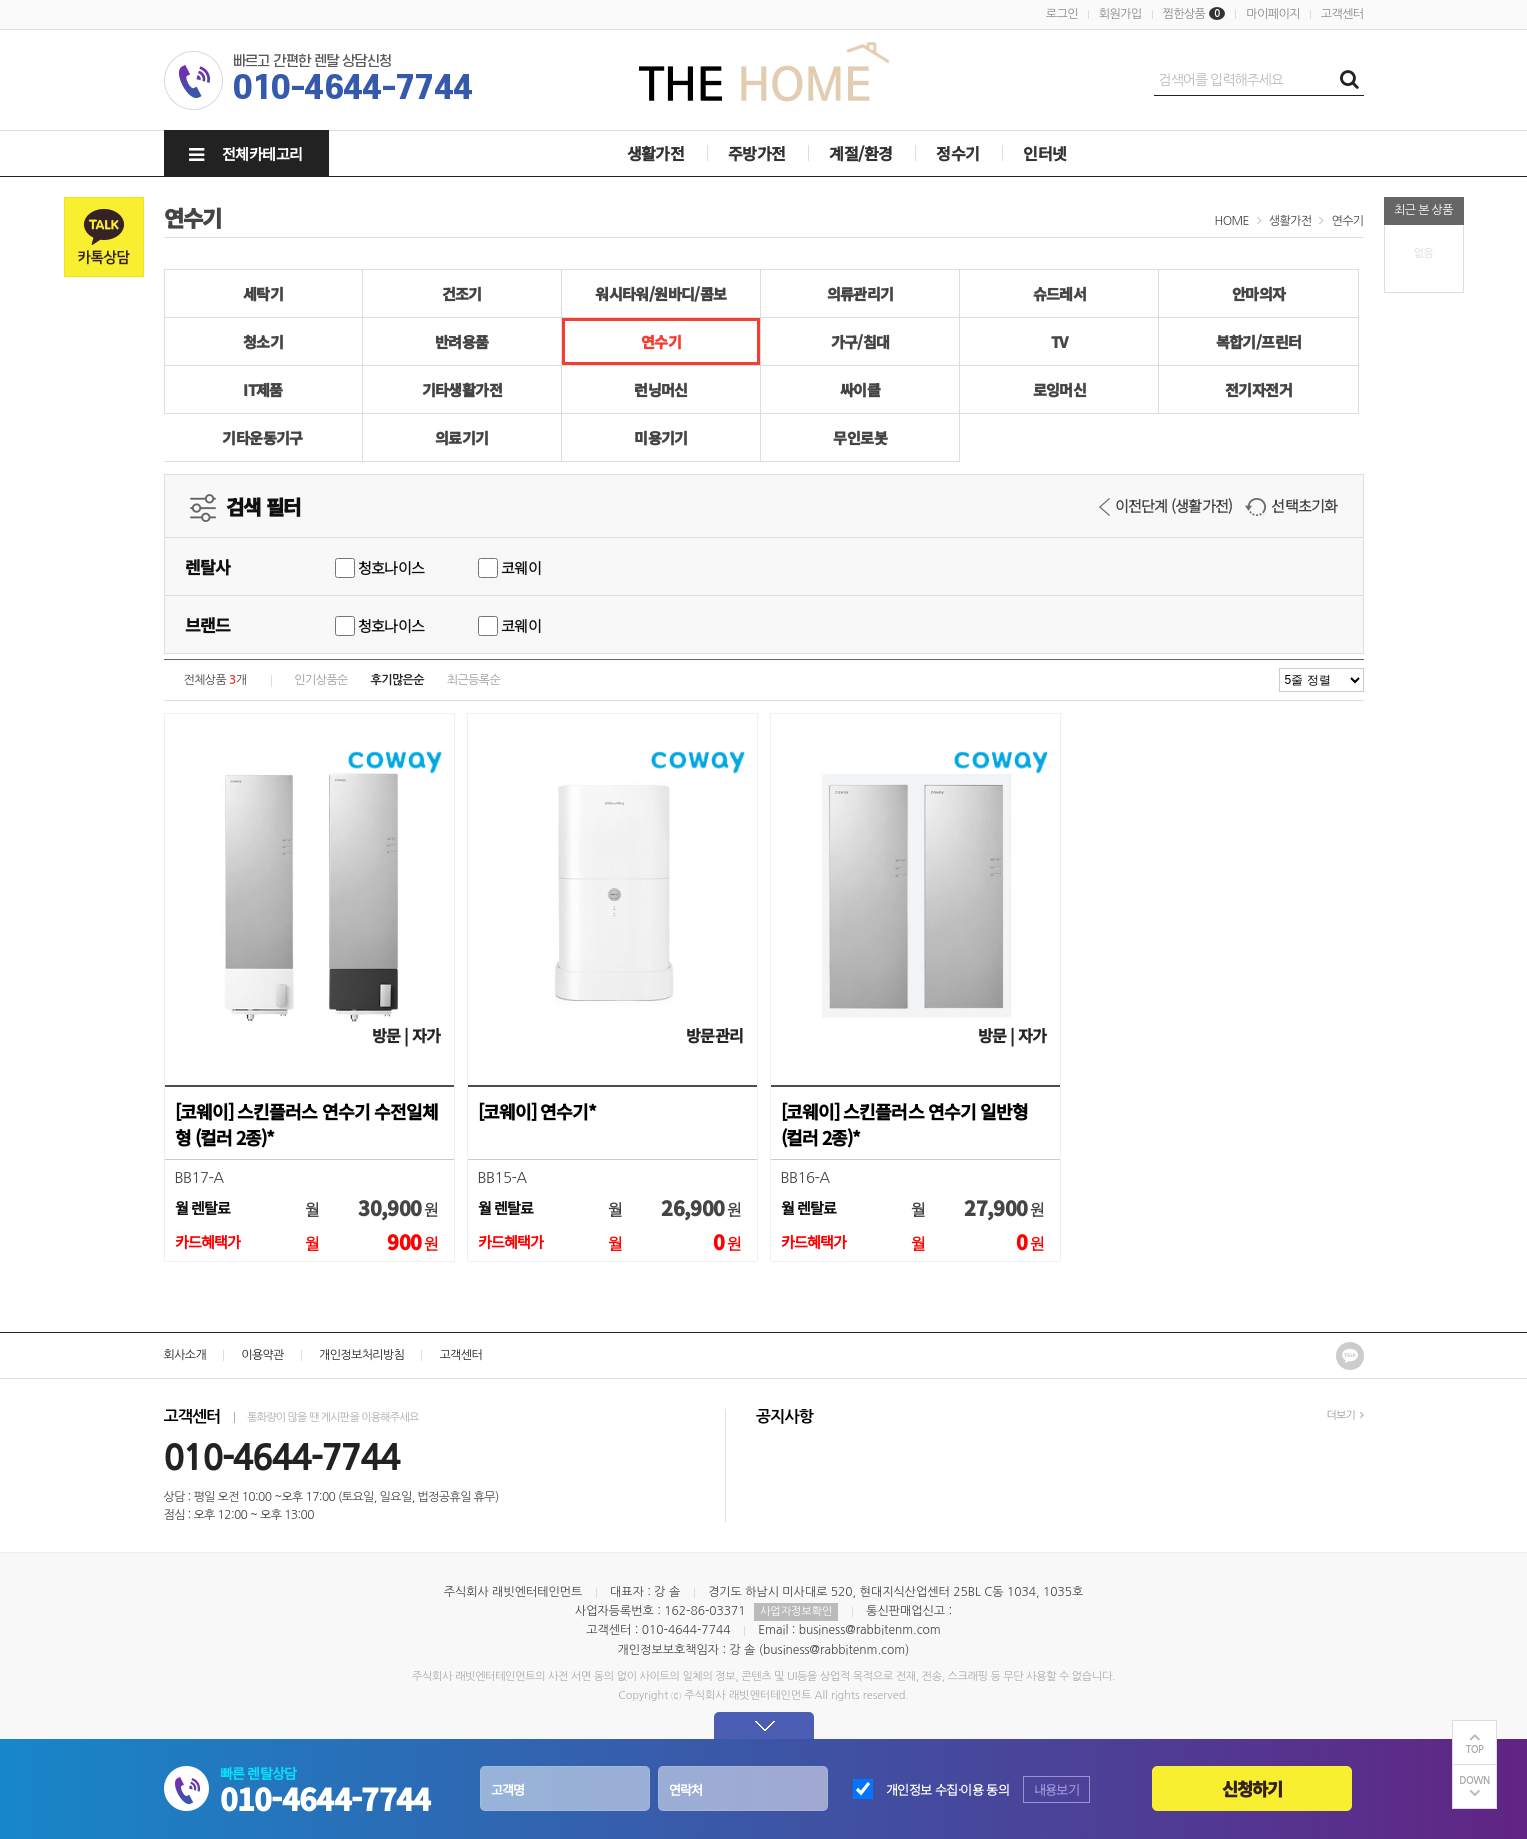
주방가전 (757, 153)
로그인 (1062, 14)
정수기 (957, 153)
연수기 (1347, 221)
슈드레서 (1060, 293)
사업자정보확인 (796, 1611)
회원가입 (1120, 14)
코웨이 (509, 567)
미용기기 (661, 437)
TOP (1475, 1749)
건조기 (462, 293)
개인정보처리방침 (361, 1355)
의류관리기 (860, 293)
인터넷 (1044, 153)
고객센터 (1342, 14)
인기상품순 (320, 680)
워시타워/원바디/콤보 (660, 293)
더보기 (1344, 1415)
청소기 (263, 341)
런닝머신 (661, 389)
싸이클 (860, 389)
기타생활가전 (462, 389)
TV (1059, 341)
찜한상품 (1184, 14)
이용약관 (262, 1355)
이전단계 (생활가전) (1166, 505)
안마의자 (1259, 293)
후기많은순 (397, 680)
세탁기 (263, 293)
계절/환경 (860, 153)
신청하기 (1252, 1788)
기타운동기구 (262, 437)
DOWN (1474, 1780)
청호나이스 (380, 567)
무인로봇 (860, 437)
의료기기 (462, 437)
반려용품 (462, 341)
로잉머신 (1060, 389)
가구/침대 (860, 341)
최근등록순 (473, 680)
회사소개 (185, 1355)
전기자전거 (1258, 389)
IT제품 (263, 389)
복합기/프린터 (1259, 341)
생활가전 (656, 153)
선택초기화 (1291, 505)
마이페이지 (1272, 14)
